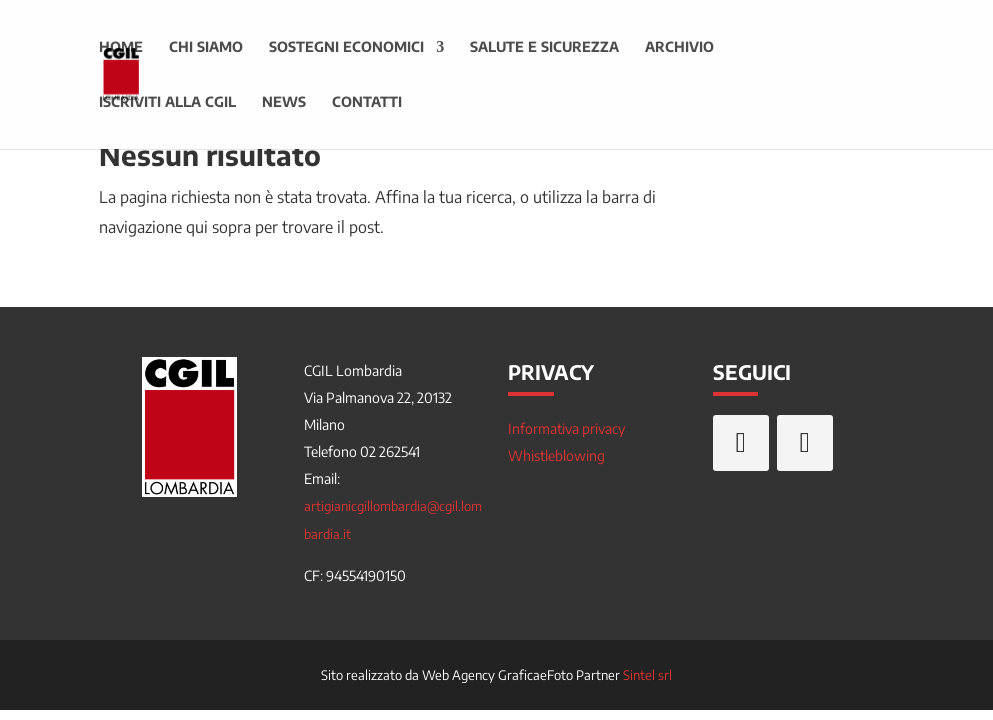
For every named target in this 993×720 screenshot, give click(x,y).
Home (121, 48)
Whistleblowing (556, 455)
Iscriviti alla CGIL (167, 102)
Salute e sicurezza (544, 48)
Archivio (679, 48)
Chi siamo (206, 48)
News (284, 102)
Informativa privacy (566, 428)
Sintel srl (647, 675)
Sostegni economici (346, 48)
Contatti (367, 102)
